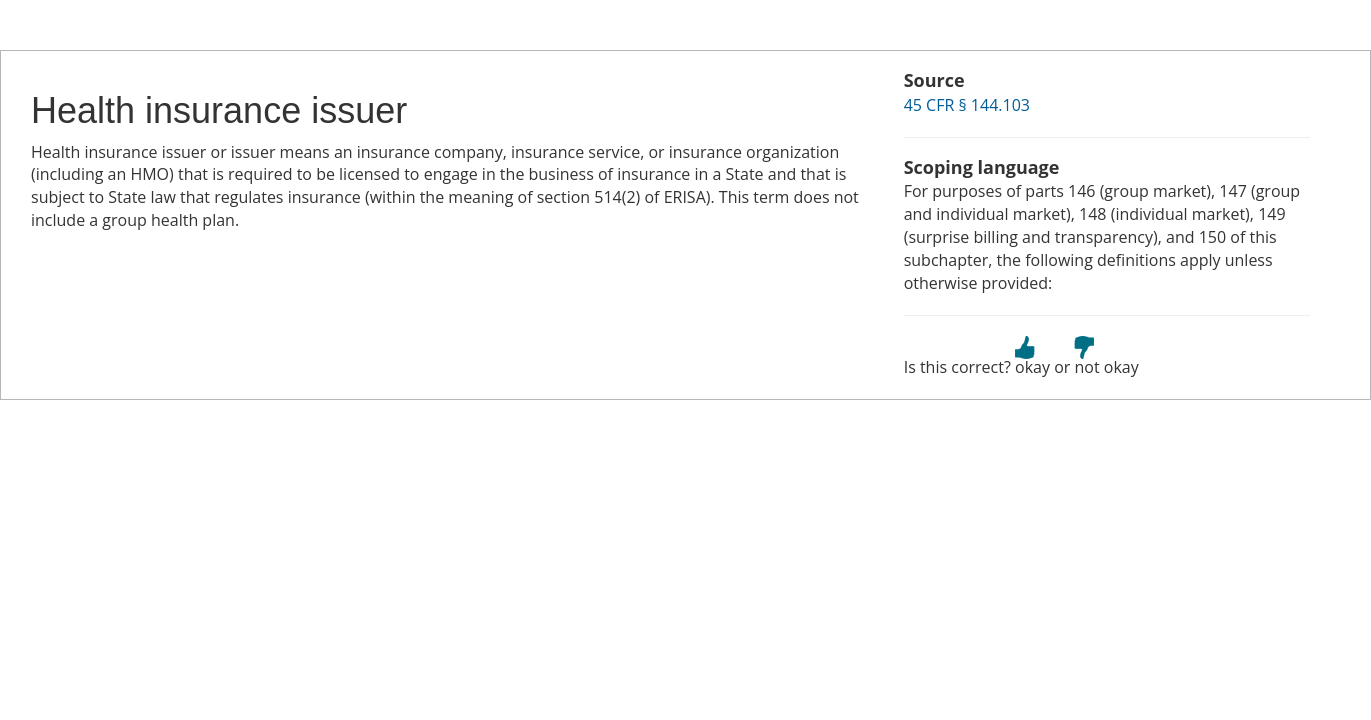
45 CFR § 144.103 (967, 105)
